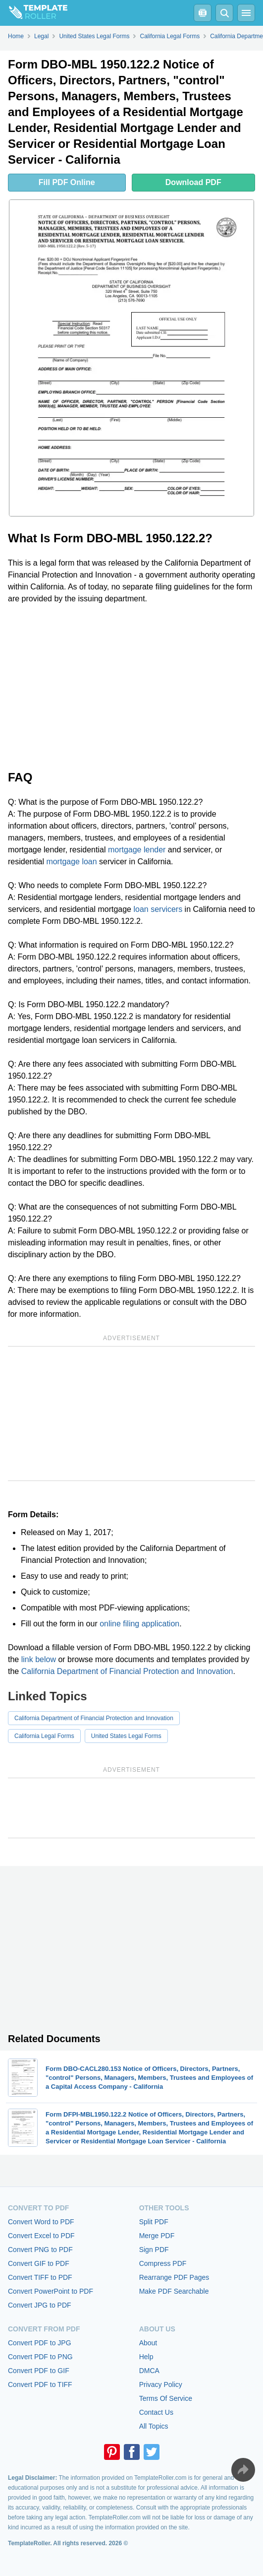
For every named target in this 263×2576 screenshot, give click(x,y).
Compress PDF (163, 2263)
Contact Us (156, 2412)
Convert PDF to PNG (40, 2357)
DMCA (149, 2371)
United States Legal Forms (126, 1736)
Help (146, 2357)
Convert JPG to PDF (39, 2305)
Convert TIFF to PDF (40, 2277)
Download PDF (193, 182)
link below (38, 1659)
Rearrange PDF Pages (174, 2277)
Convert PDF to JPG (39, 2343)
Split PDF (153, 2222)
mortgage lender (137, 849)
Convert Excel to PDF (41, 2236)
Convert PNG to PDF (40, 2250)
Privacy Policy (160, 2384)
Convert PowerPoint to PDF (50, 2291)
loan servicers (157, 909)
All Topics (153, 2426)
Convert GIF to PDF (38, 2263)
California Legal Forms (44, 1736)
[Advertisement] (131, 686)
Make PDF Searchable (174, 2291)
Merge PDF (157, 2236)
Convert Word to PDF (41, 2222)
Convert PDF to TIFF (40, 2384)
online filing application (139, 1623)
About (148, 2343)
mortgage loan (71, 861)
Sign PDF (154, 2250)
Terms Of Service (165, 2398)
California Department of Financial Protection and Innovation (127, 1671)
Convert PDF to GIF (38, 2371)
